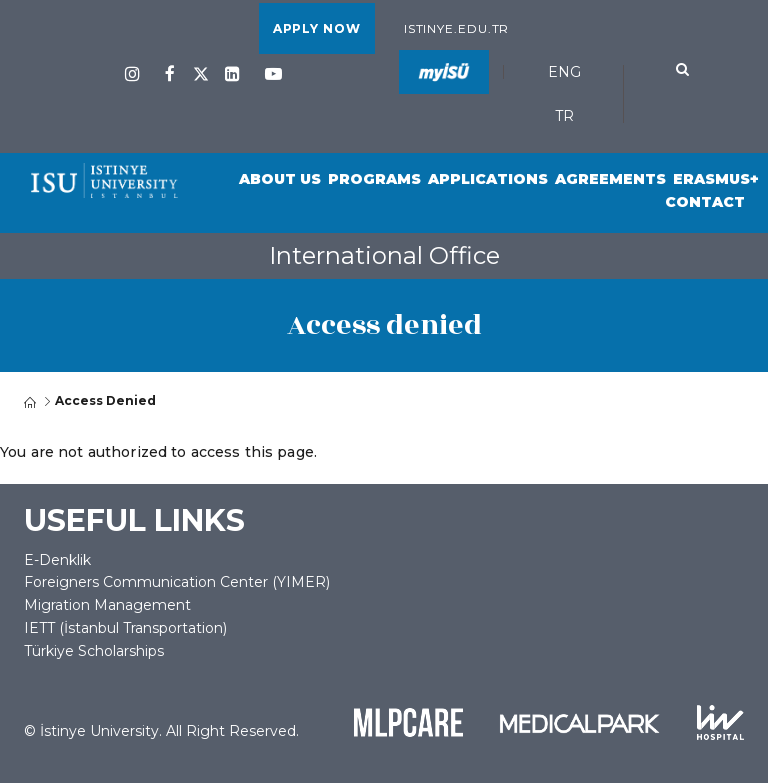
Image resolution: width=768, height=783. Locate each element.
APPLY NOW (317, 28)
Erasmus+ (716, 179)
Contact (705, 202)
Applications (488, 179)
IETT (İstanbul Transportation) (125, 628)
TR (564, 116)
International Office (384, 255)
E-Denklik (57, 560)
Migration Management (107, 605)
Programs (374, 179)
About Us (280, 179)
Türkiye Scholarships (94, 651)
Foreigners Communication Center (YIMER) (177, 582)
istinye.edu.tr (457, 28)
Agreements (610, 179)
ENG (564, 72)
